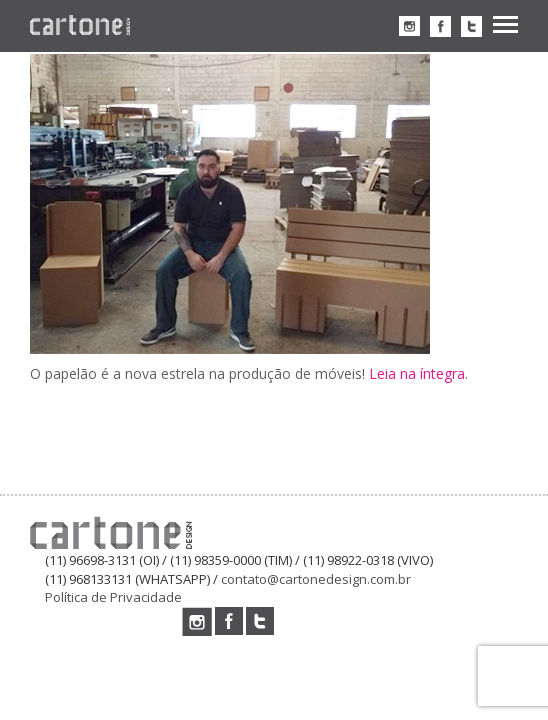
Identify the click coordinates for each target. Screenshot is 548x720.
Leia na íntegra (417, 373)
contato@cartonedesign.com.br (316, 579)
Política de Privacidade (113, 597)
